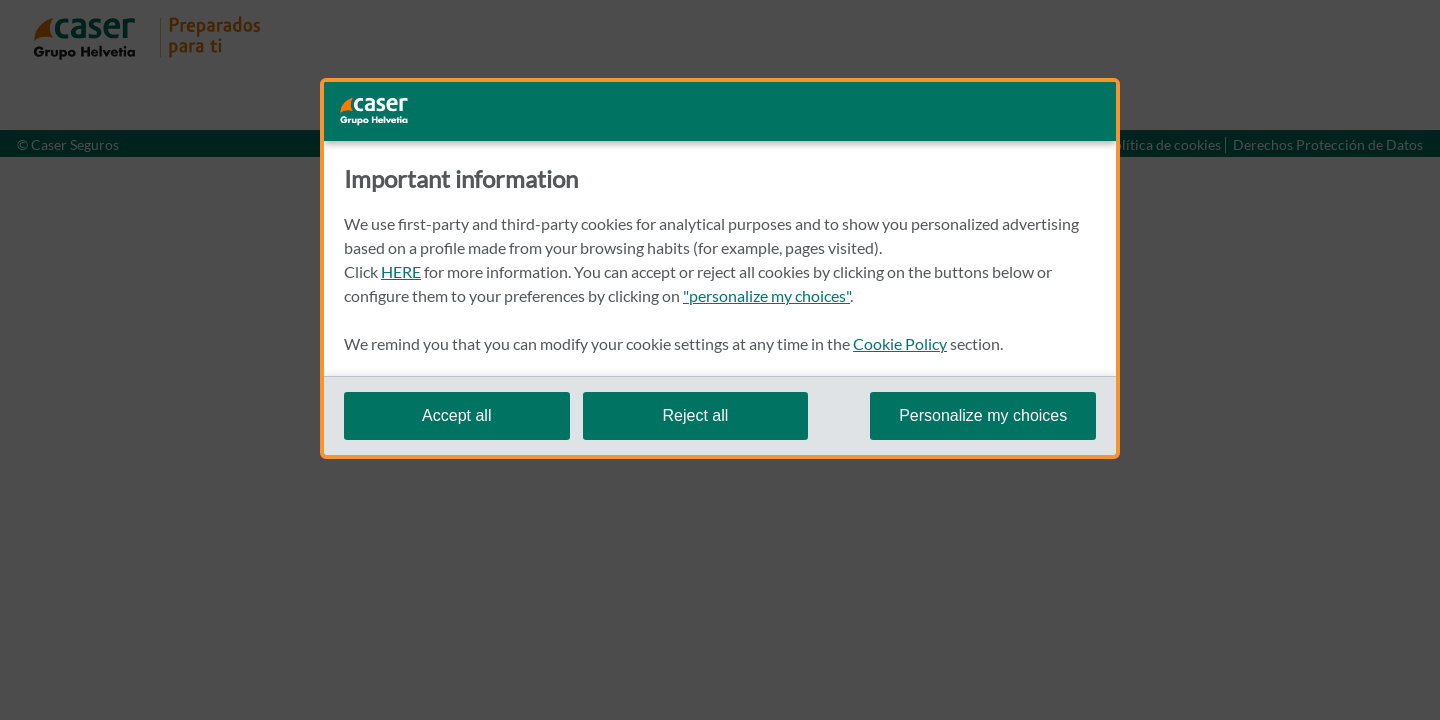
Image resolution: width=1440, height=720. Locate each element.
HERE (401, 271)
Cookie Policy (900, 343)
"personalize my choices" (766, 295)
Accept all (456, 415)
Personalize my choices (983, 415)
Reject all (695, 415)
